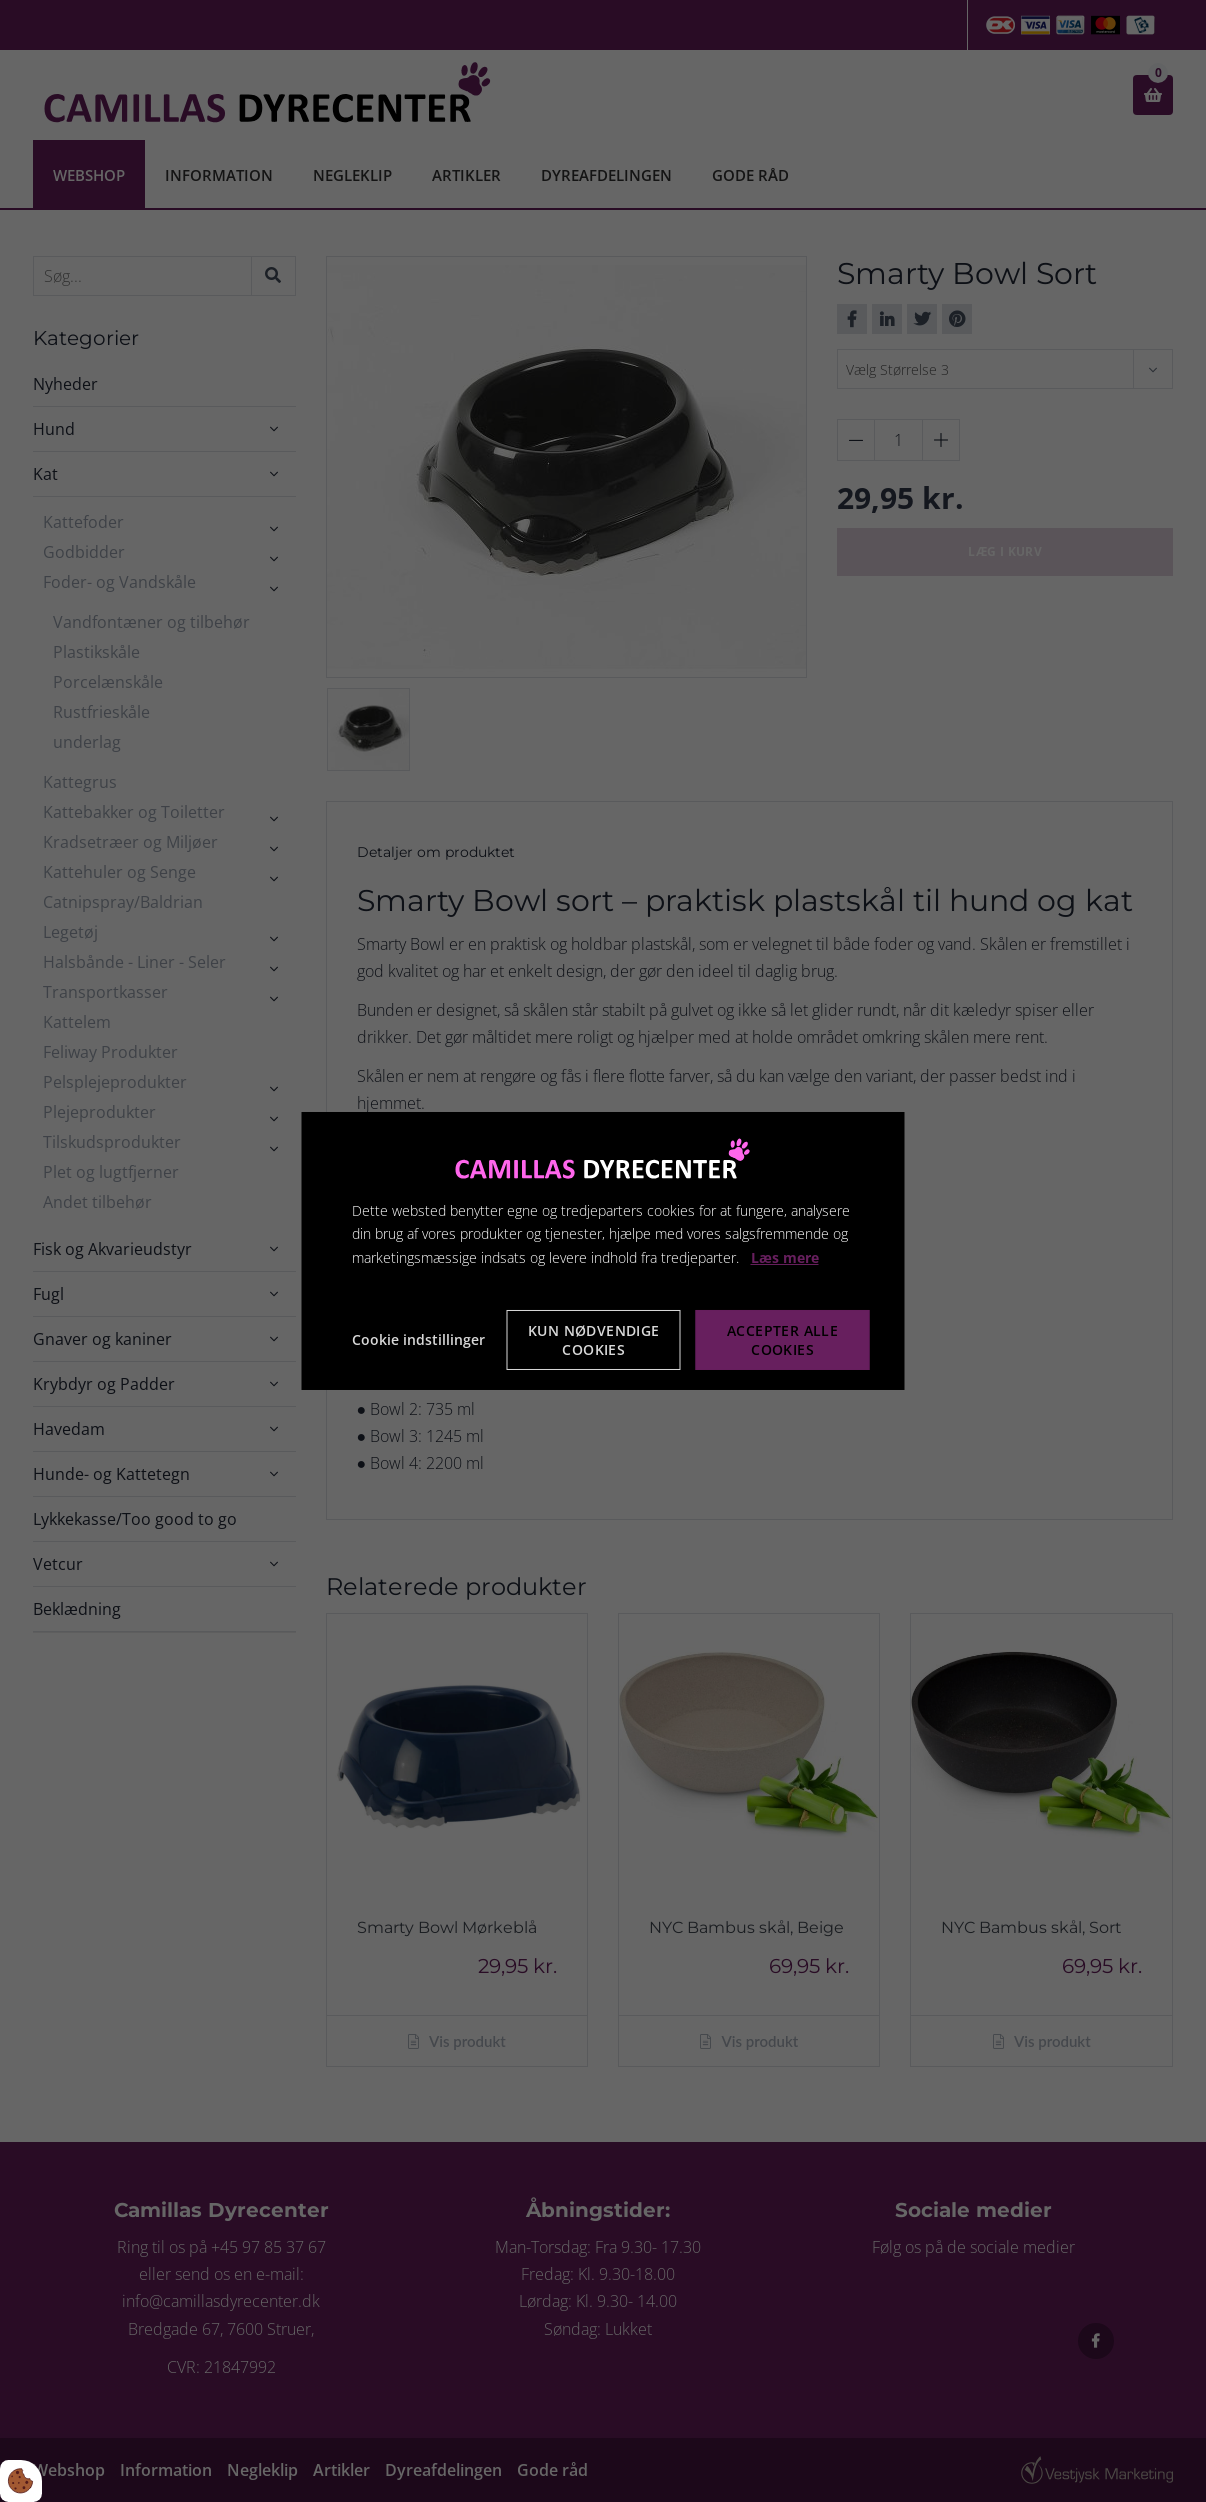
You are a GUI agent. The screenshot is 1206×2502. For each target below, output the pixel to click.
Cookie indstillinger (418, 1339)
